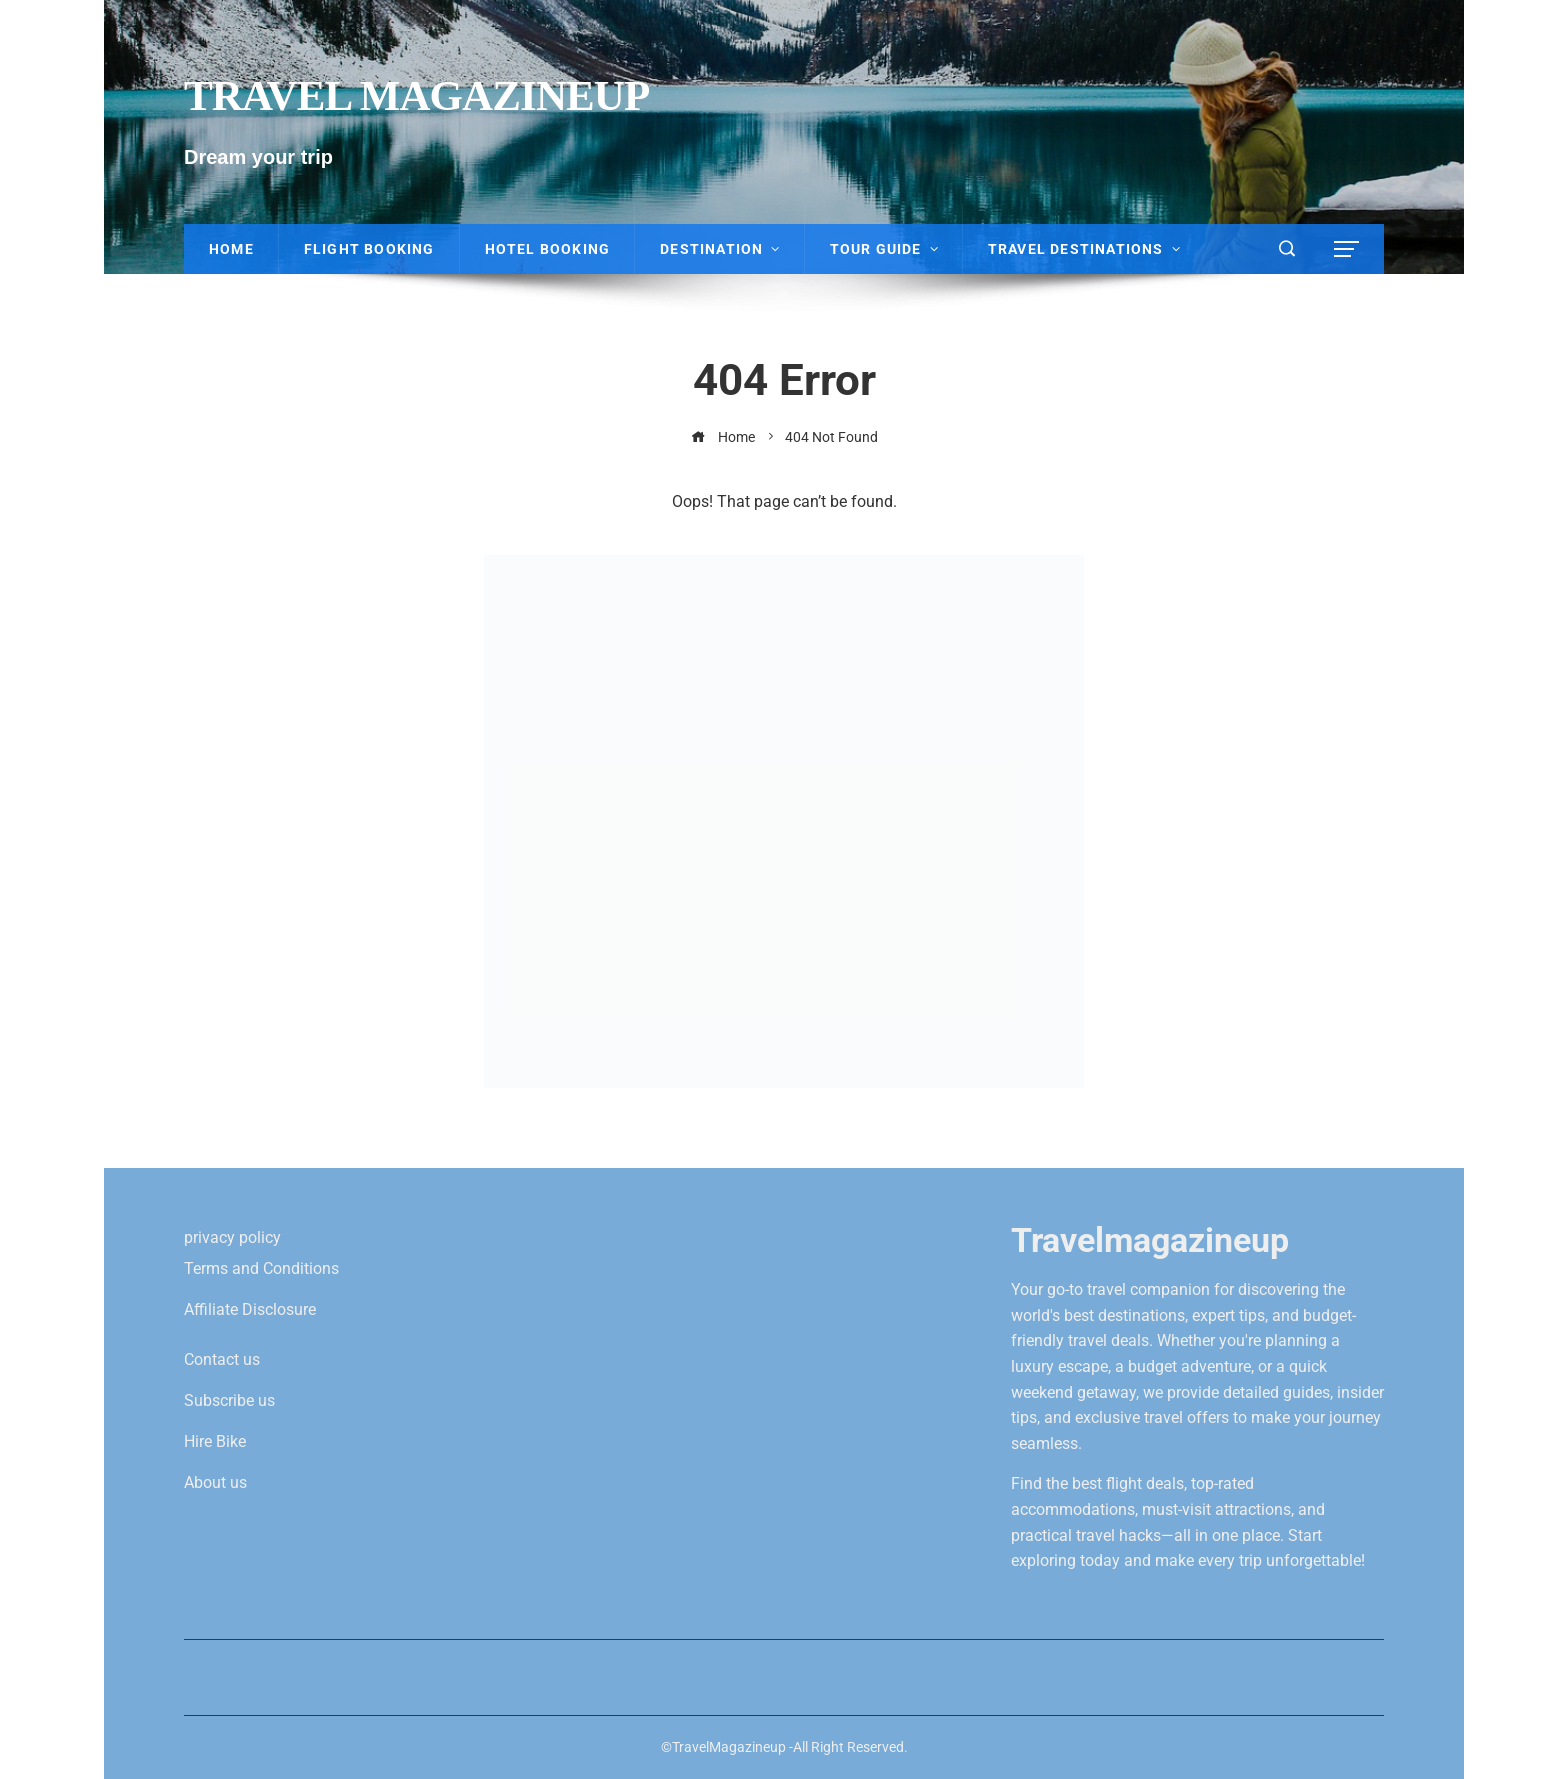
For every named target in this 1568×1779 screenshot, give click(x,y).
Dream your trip (258, 157)
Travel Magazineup (416, 95)
